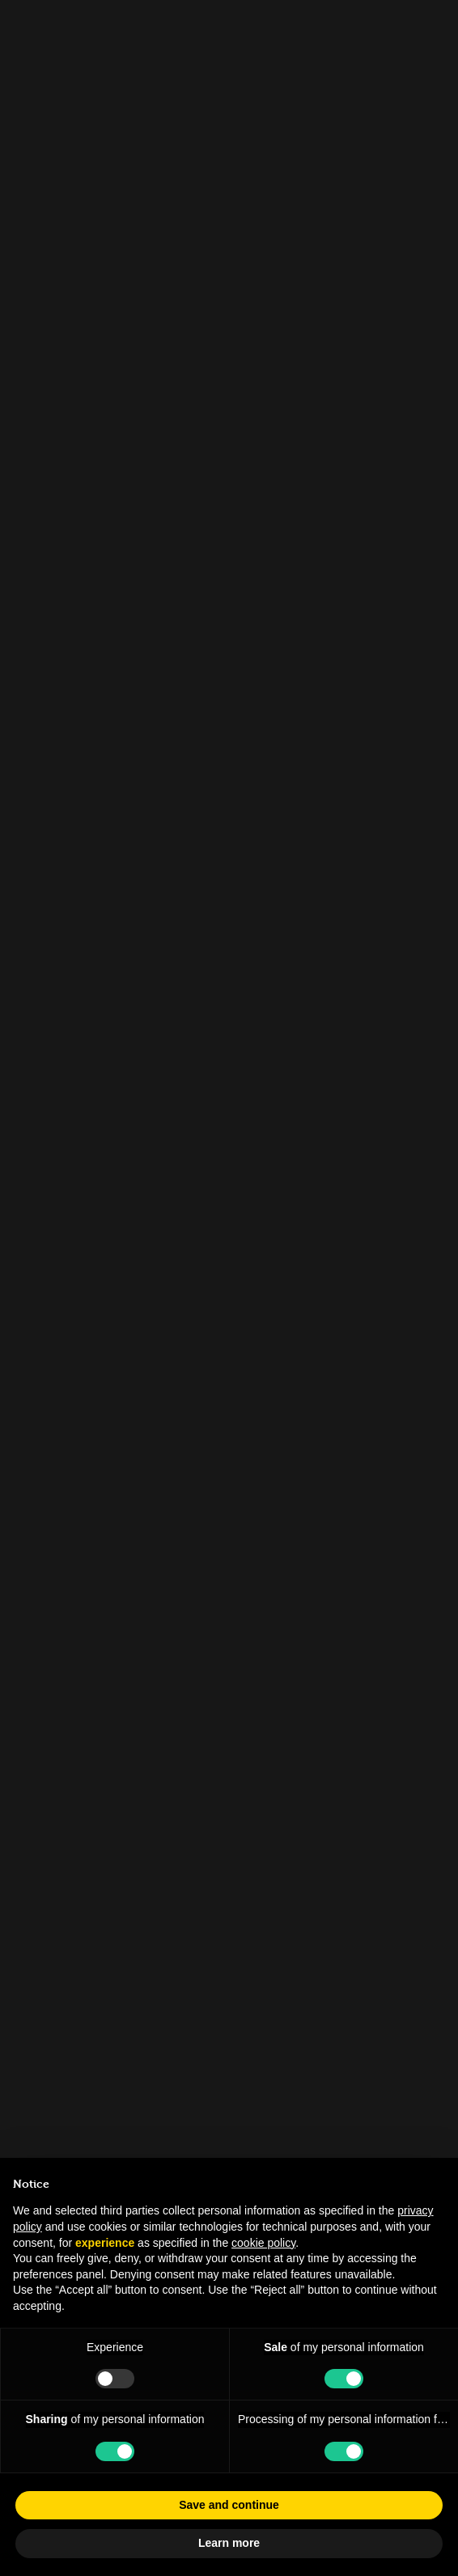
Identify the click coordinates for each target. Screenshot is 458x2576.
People (52, 117)
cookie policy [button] (263, 2242)
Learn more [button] (229, 2542)
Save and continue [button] (229, 2504)
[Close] (430, 20)
